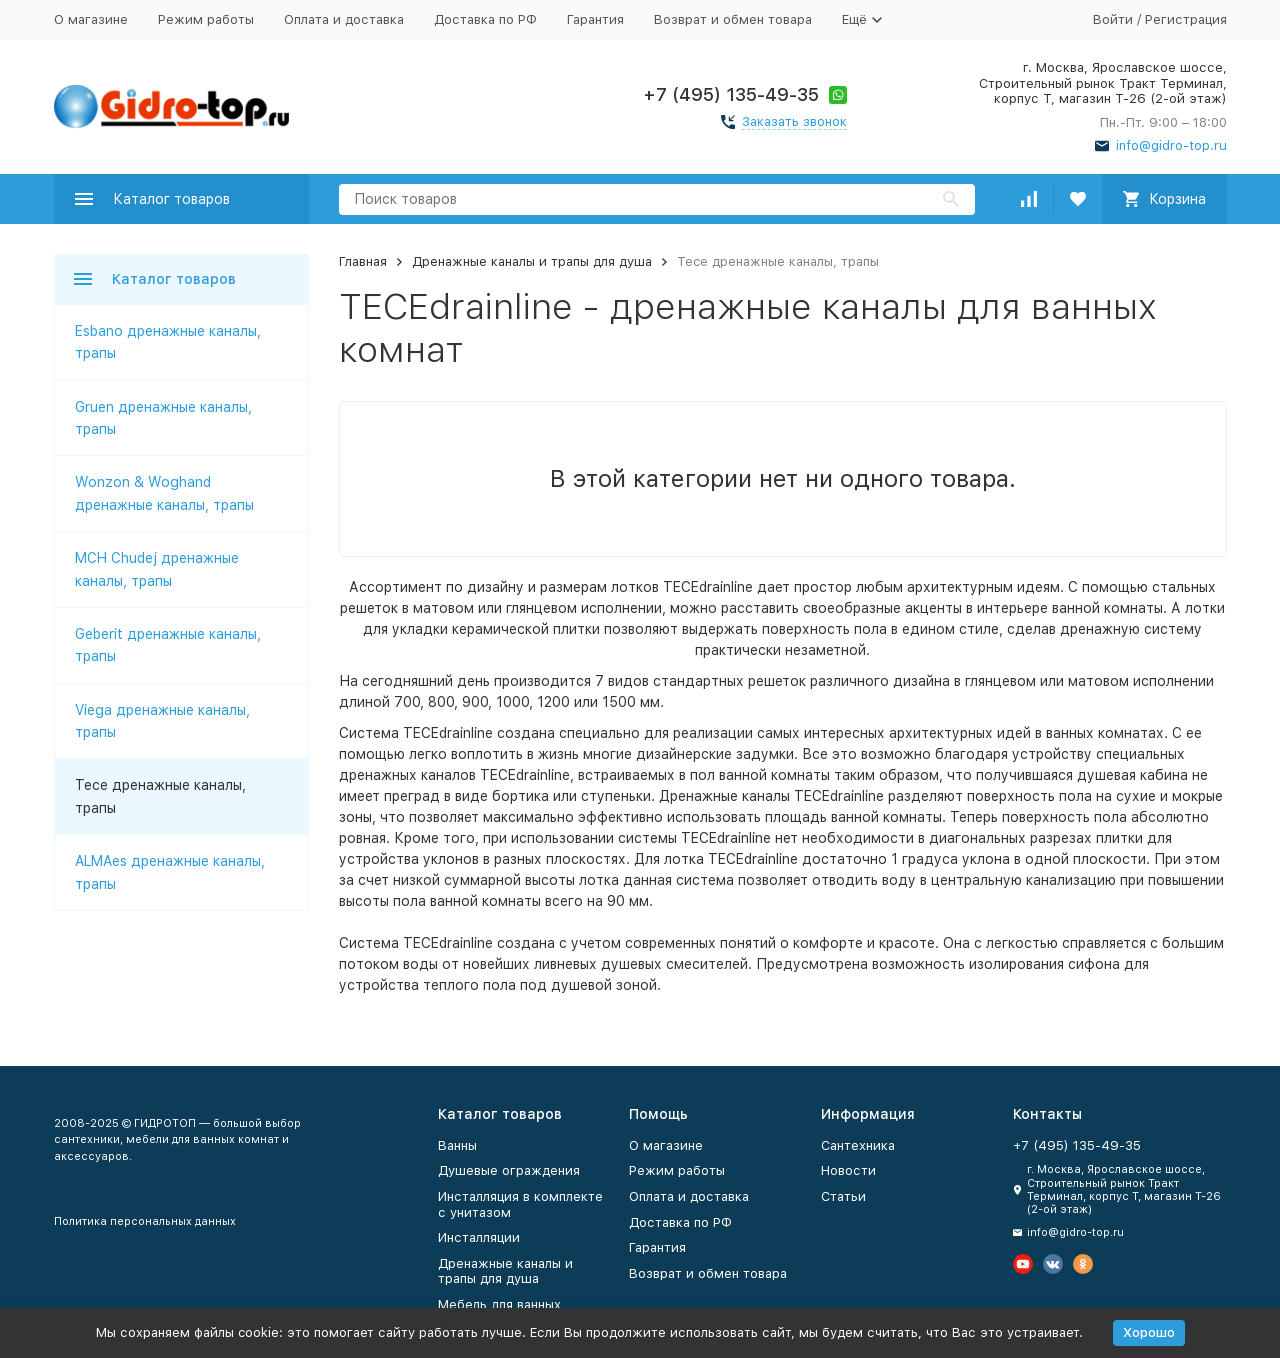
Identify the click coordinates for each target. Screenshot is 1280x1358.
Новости (848, 1170)
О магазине (91, 19)
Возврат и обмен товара (733, 19)
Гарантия (595, 19)
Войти (1113, 19)
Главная (363, 261)
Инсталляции (479, 1237)
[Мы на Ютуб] (1023, 1264)
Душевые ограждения (509, 1170)
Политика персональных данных (145, 1221)
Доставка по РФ (485, 19)
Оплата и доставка (344, 19)
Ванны (457, 1145)
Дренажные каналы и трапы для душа (532, 261)
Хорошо (1149, 1332)
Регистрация (1186, 19)
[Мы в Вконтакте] (1053, 1264)
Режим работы (206, 19)
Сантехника (858, 1145)
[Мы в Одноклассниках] (1083, 1264)
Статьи (843, 1196)
